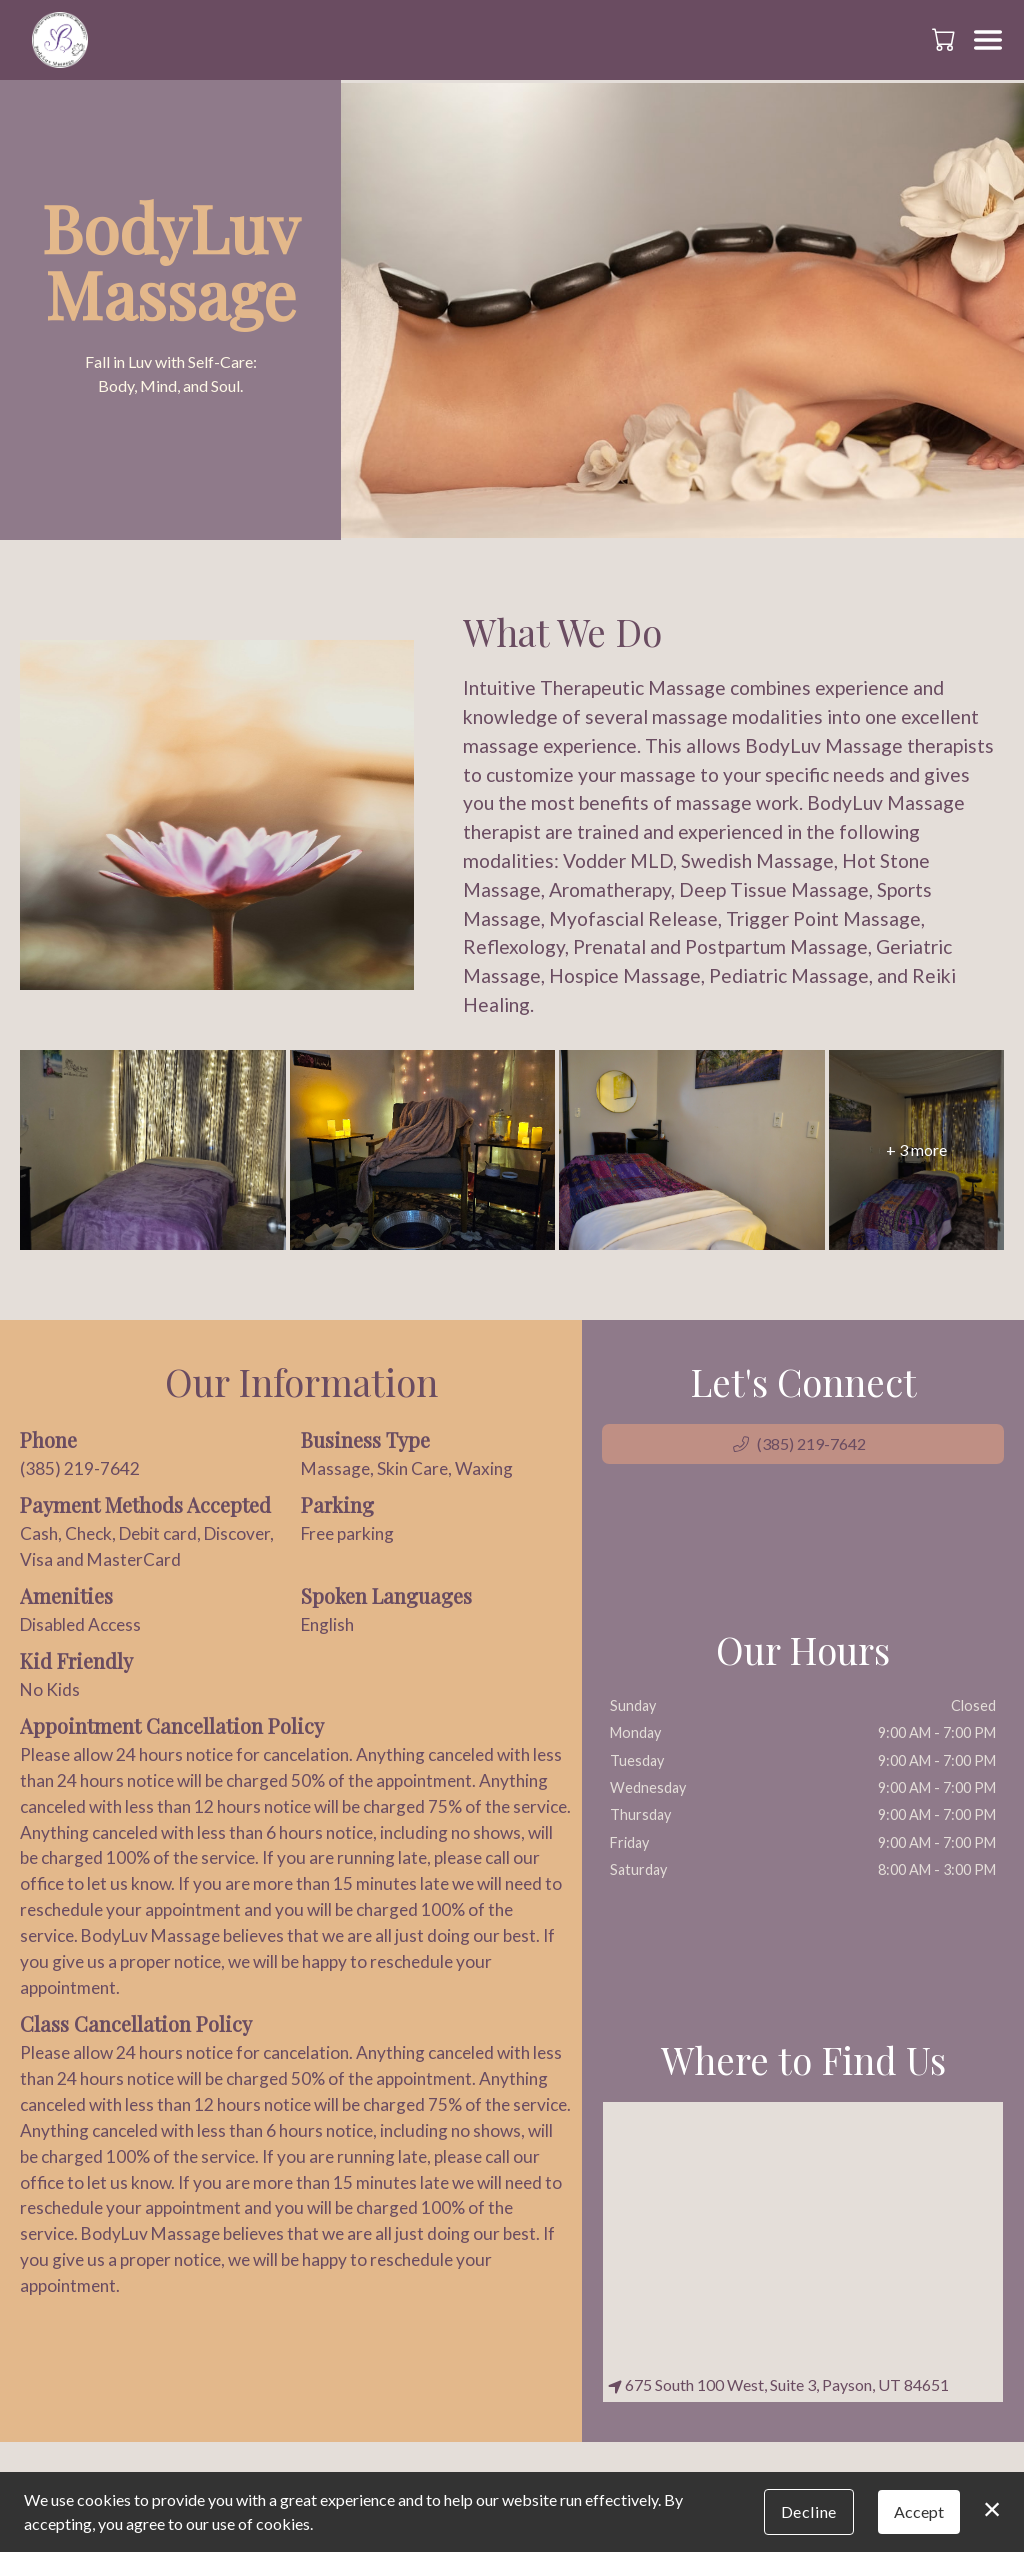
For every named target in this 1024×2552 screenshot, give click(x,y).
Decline (809, 2511)
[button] (945, 39)
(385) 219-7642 (80, 1468)
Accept (919, 2511)
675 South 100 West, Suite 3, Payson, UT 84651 (778, 2385)
